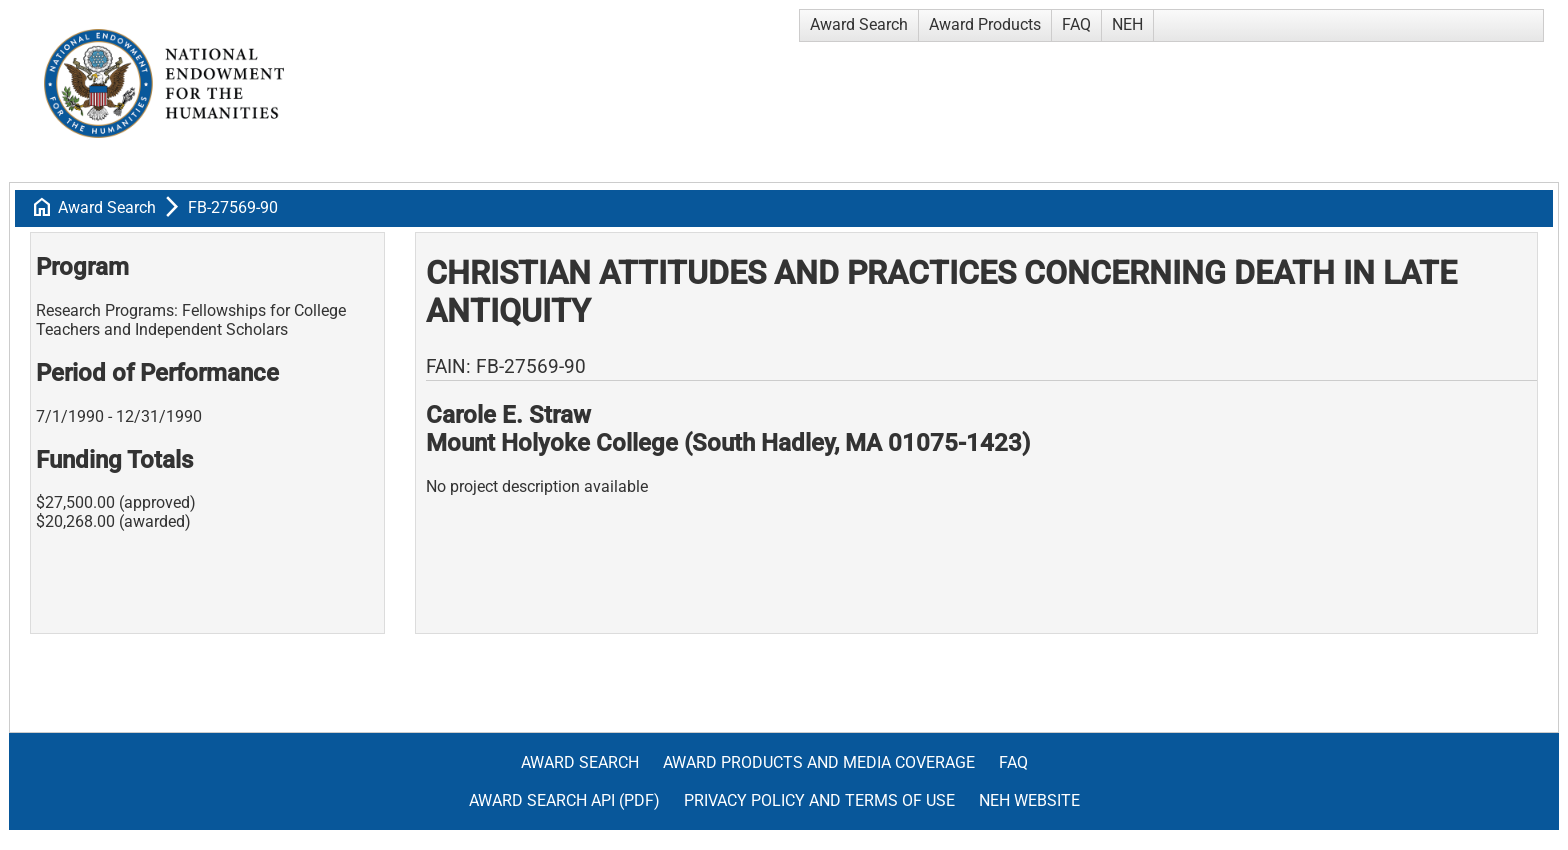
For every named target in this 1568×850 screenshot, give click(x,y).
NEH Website (1029, 800)
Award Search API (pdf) (564, 800)
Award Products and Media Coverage (819, 762)
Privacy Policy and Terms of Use (819, 800)
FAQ (1076, 24)
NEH (1127, 24)
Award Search (859, 24)
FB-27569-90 (233, 207)
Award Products (985, 24)
